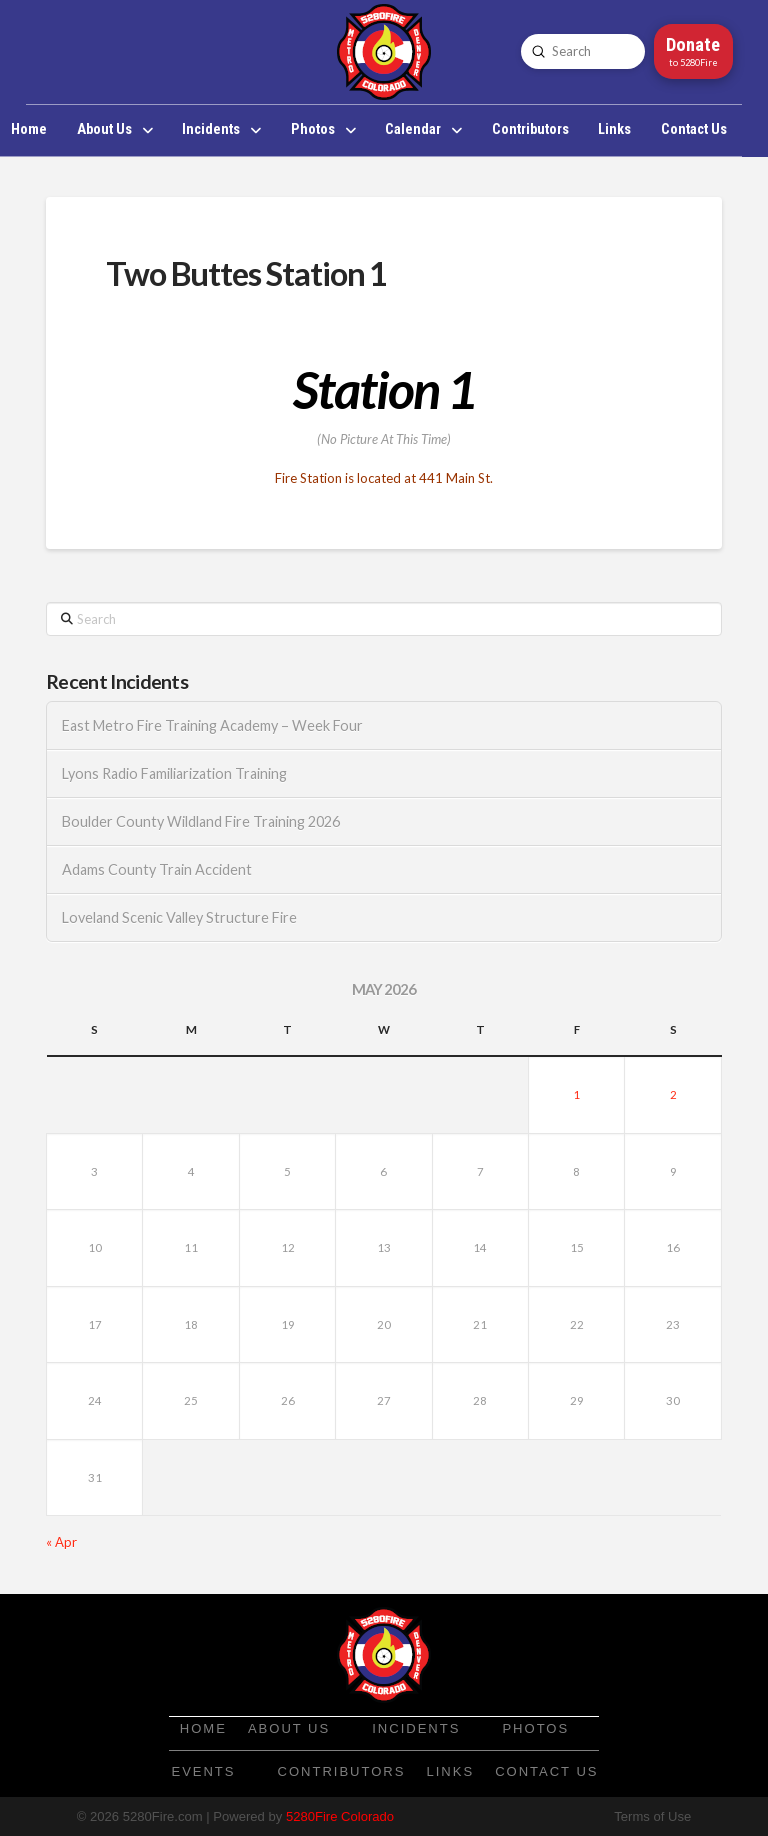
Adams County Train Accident (157, 869)
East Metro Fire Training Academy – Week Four (212, 725)
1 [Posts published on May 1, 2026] (576, 1094)
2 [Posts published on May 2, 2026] (673, 1094)
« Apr (61, 1542)
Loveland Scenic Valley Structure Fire (179, 917)
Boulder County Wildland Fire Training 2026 (201, 821)
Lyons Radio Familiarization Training (174, 773)
